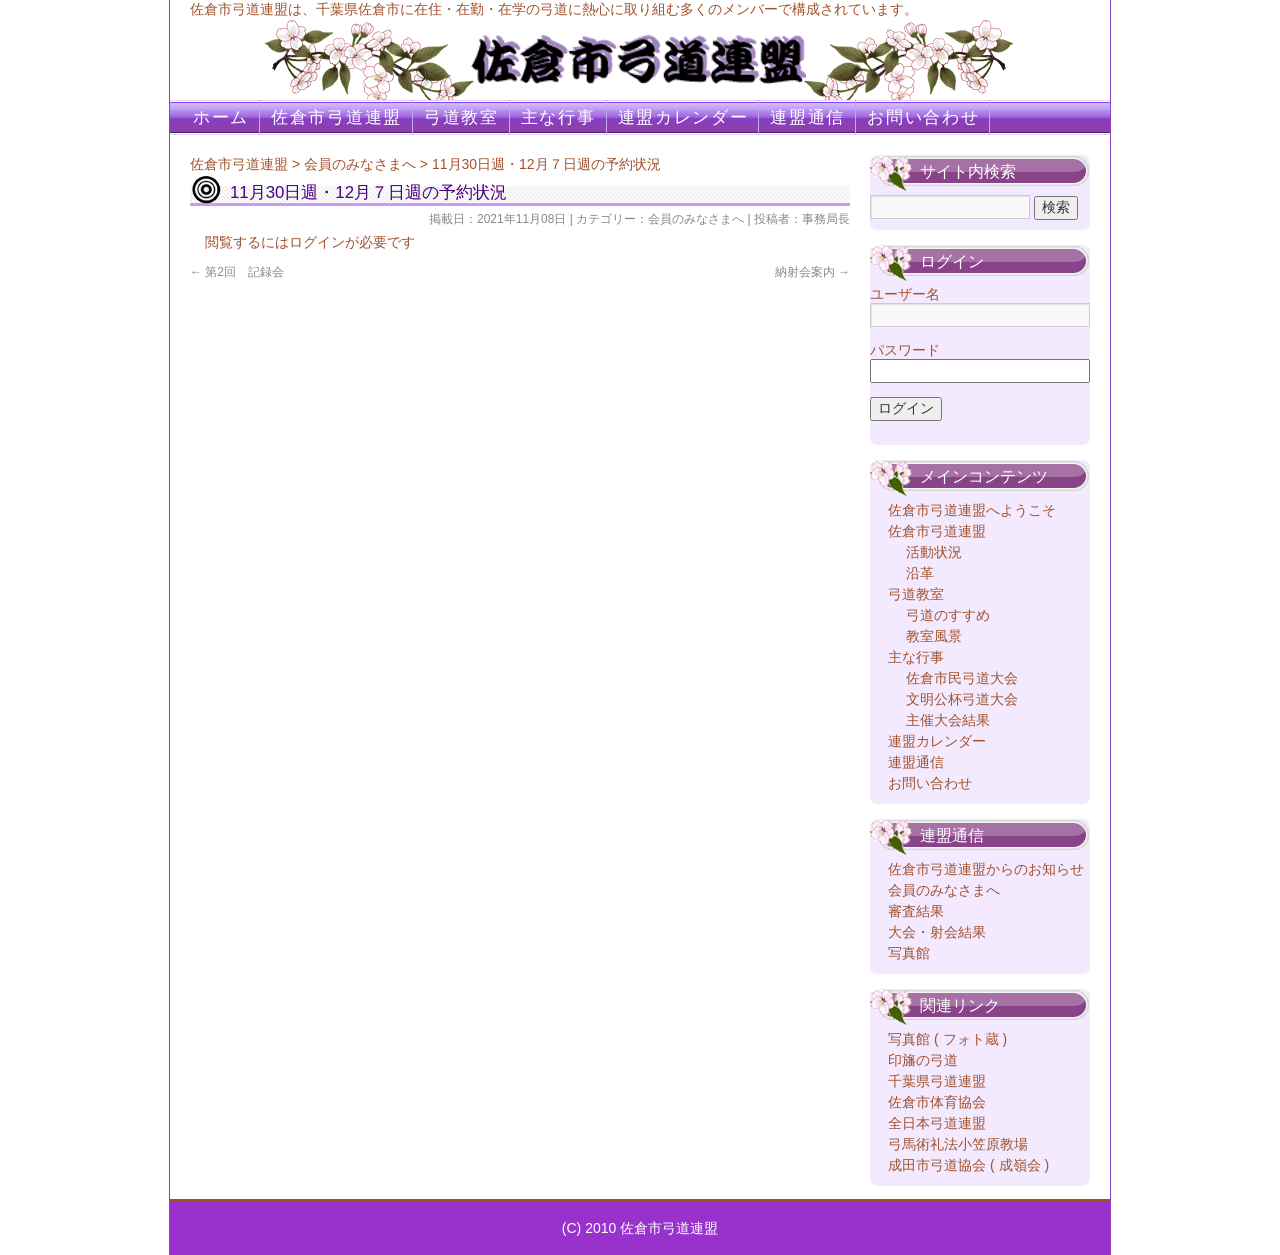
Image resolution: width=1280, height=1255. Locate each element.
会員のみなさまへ (360, 164)
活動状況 (934, 552)
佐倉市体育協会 (937, 1102)
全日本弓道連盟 (937, 1123)
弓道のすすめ (948, 615)
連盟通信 (807, 117)
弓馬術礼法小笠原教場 (958, 1144)
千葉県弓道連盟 (937, 1081)
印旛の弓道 (923, 1060)
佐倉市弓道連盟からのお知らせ (986, 869)
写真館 (909, 953)
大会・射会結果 (937, 932)
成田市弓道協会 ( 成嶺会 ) (968, 1165)
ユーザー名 (905, 294)
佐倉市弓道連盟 (336, 117)
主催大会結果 (948, 720)
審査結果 (916, 911)
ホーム (221, 117)
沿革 (920, 573)
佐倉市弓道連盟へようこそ (972, 510)
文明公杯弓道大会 (962, 699)
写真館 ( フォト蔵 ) (947, 1039)
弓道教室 (461, 117)
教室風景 (934, 636)
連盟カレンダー (683, 117)
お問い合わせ (923, 117)
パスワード (905, 350)
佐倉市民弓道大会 (962, 678)
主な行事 (558, 117)
